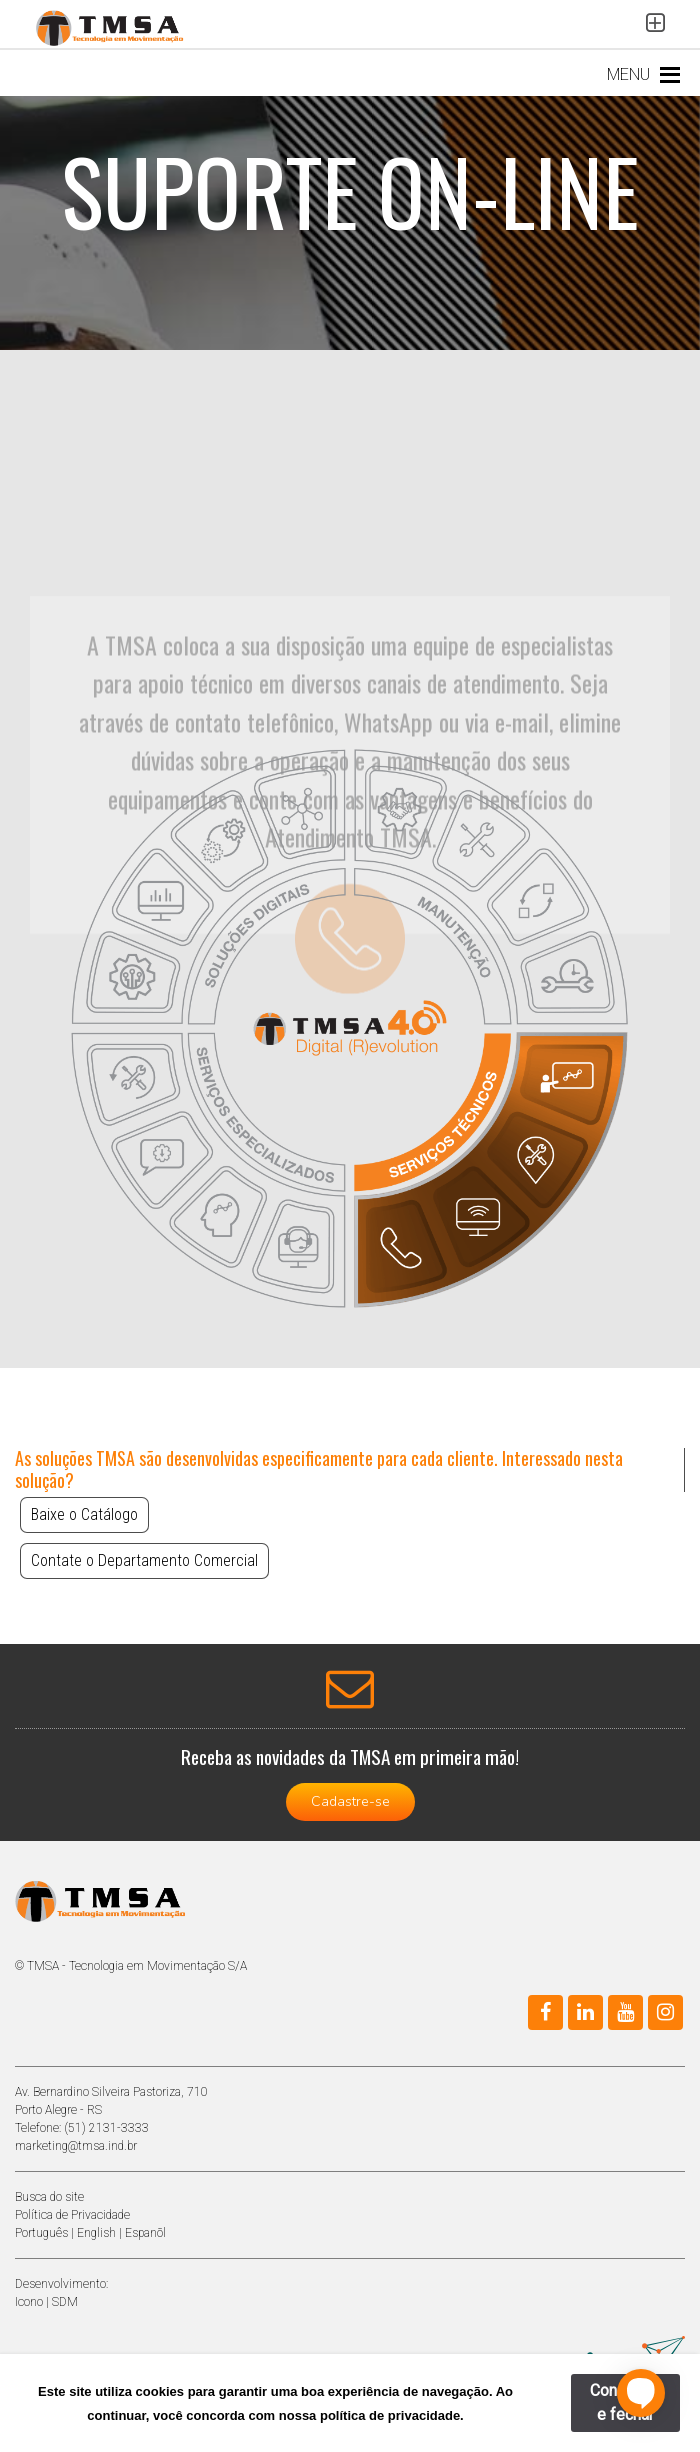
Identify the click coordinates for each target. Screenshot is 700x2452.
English (96, 2233)
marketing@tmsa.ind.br (76, 2146)
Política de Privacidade (72, 2215)
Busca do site (49, 2197)
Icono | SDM (46, 2302)
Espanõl (145, 2233)
